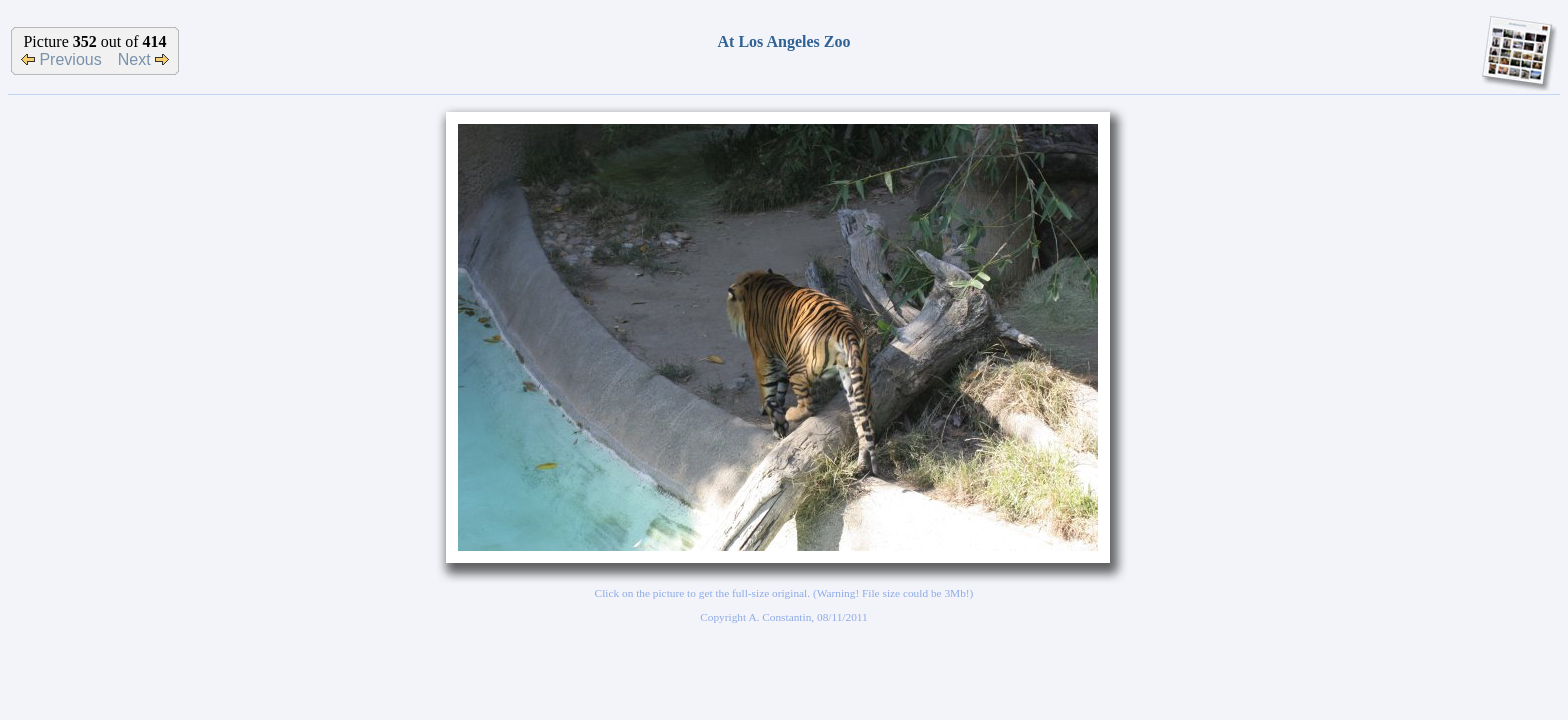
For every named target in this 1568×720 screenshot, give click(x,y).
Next (143, 59)
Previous (61, 59)
